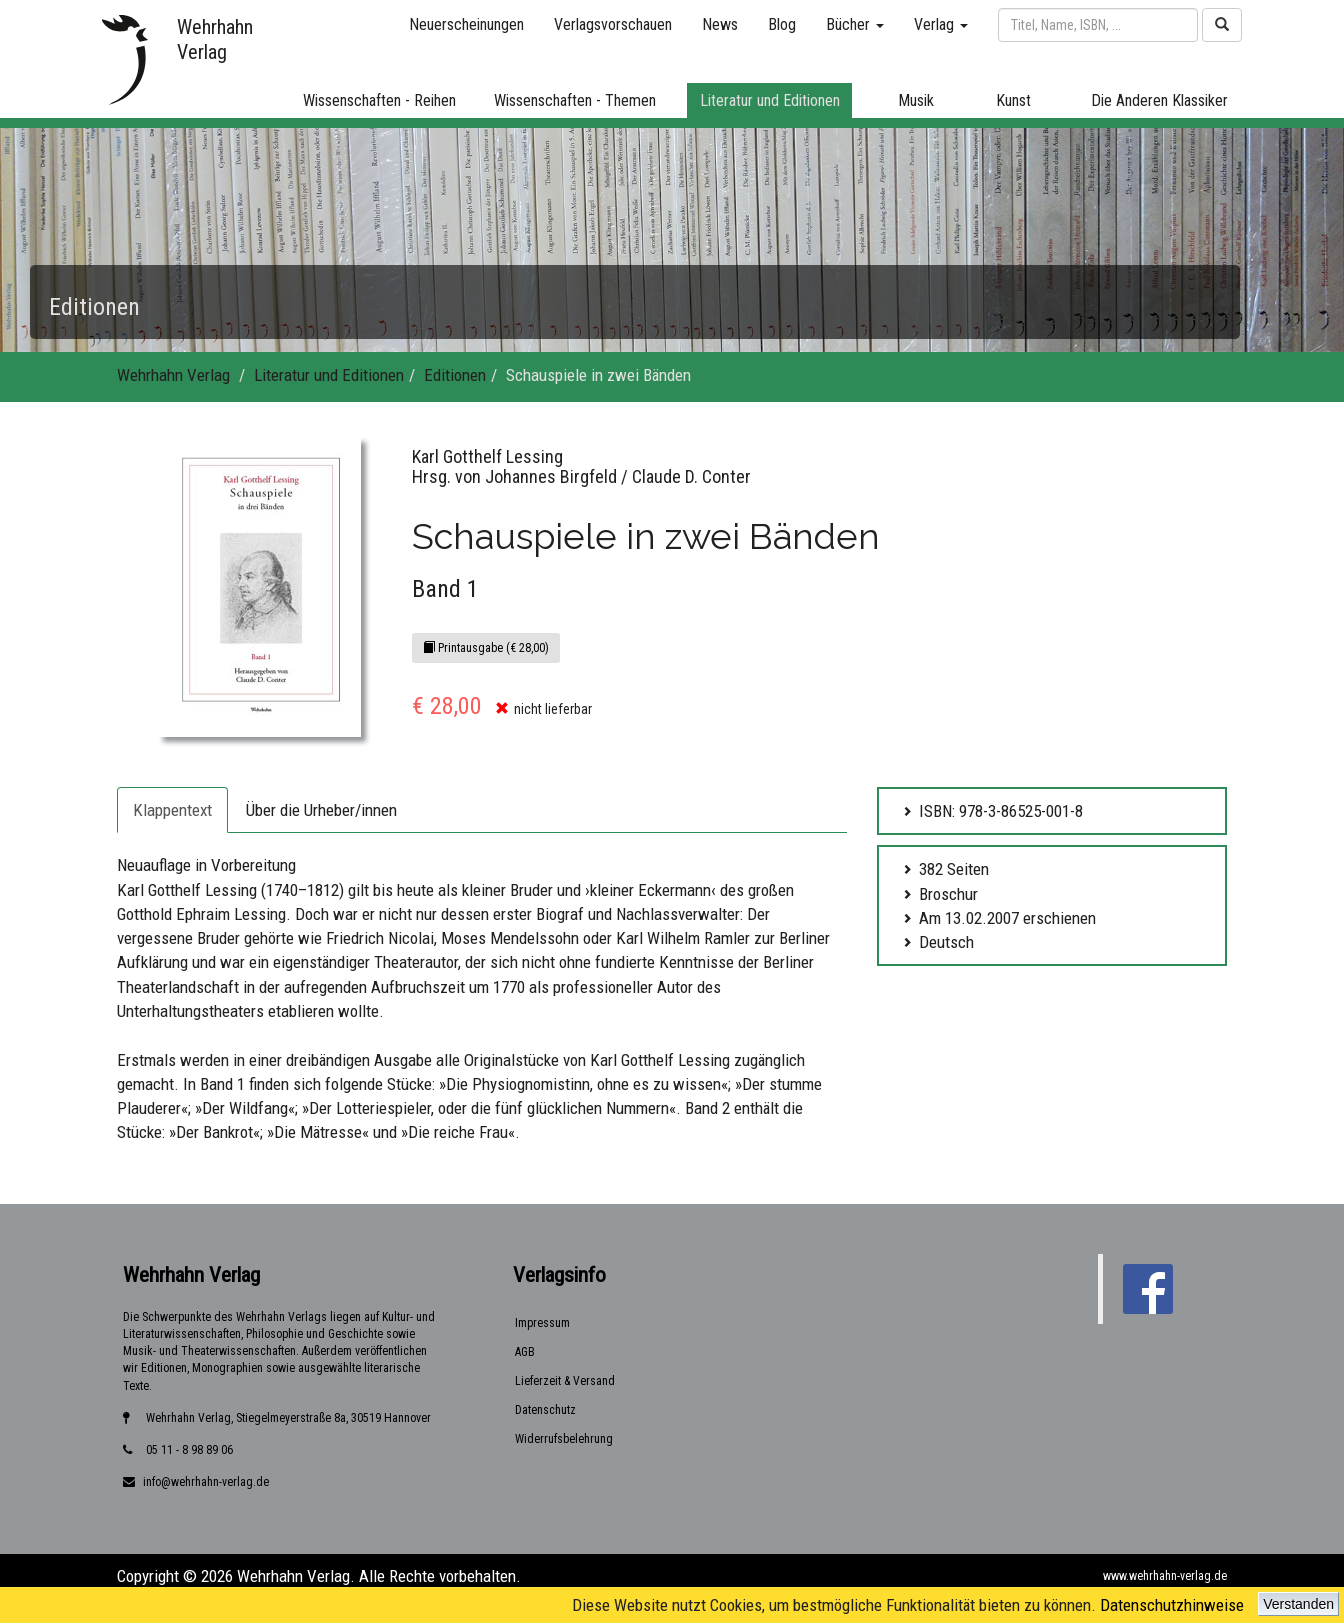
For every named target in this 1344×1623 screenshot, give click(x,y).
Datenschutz (545, 1410)
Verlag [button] (941, 24)
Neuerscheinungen (466, 24)
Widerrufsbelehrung (564, 1439)
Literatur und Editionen (329, 375)
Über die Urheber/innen (321, 810)
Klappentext (172, 810)
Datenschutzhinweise (1172, 1605)
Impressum (542, 1323)
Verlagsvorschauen (613, 24)
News (720, 24)
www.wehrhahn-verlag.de (1165, 1576)
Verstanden (1298, 1604)
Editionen (455, 375)
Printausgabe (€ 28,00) (486, 648)
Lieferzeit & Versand (565, 1381)
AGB (525, 1352)
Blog (782, 24)
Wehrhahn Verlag (173, 375)
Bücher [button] (855, 24)
